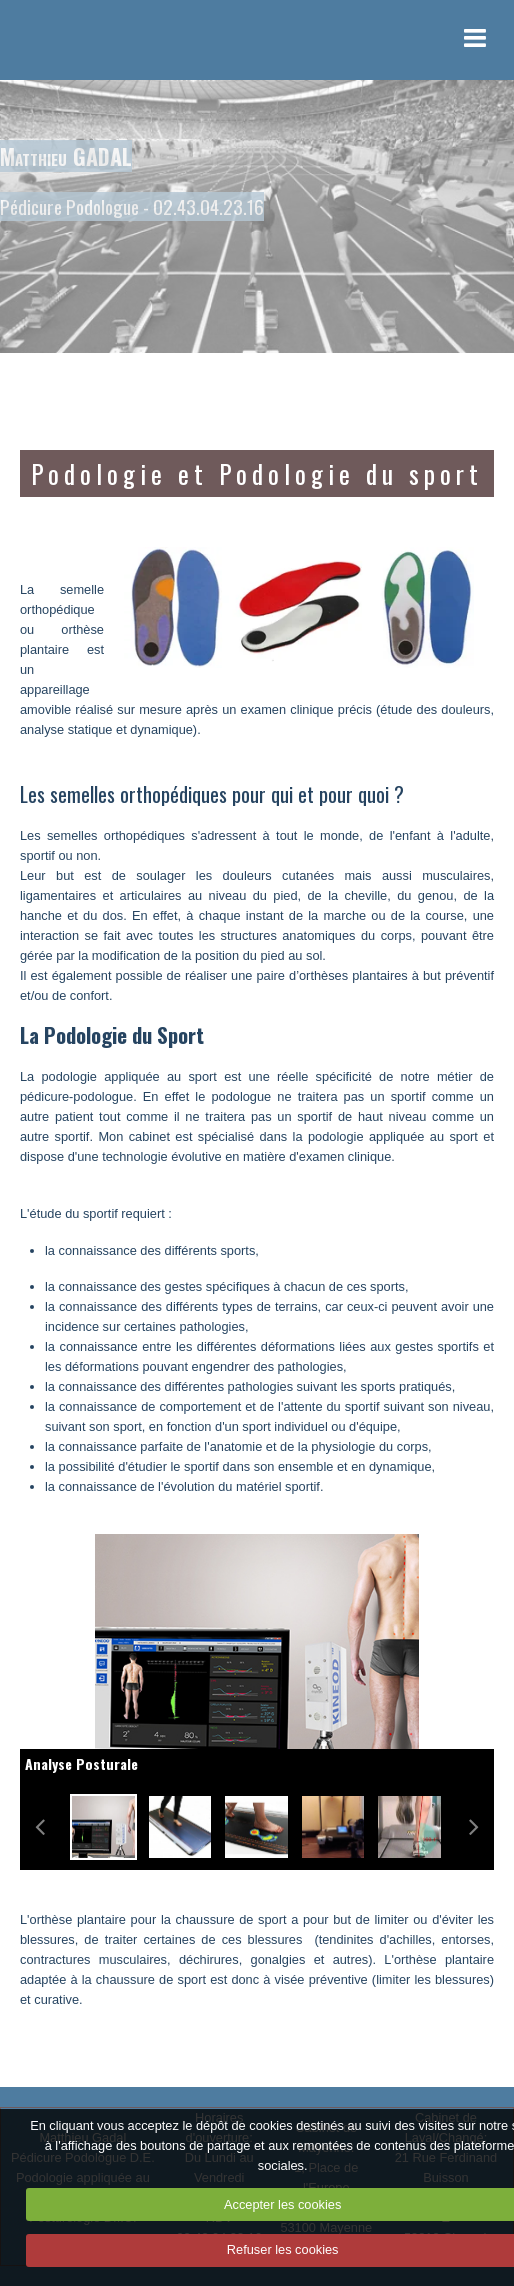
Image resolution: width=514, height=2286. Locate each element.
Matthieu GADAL (66, 156)
